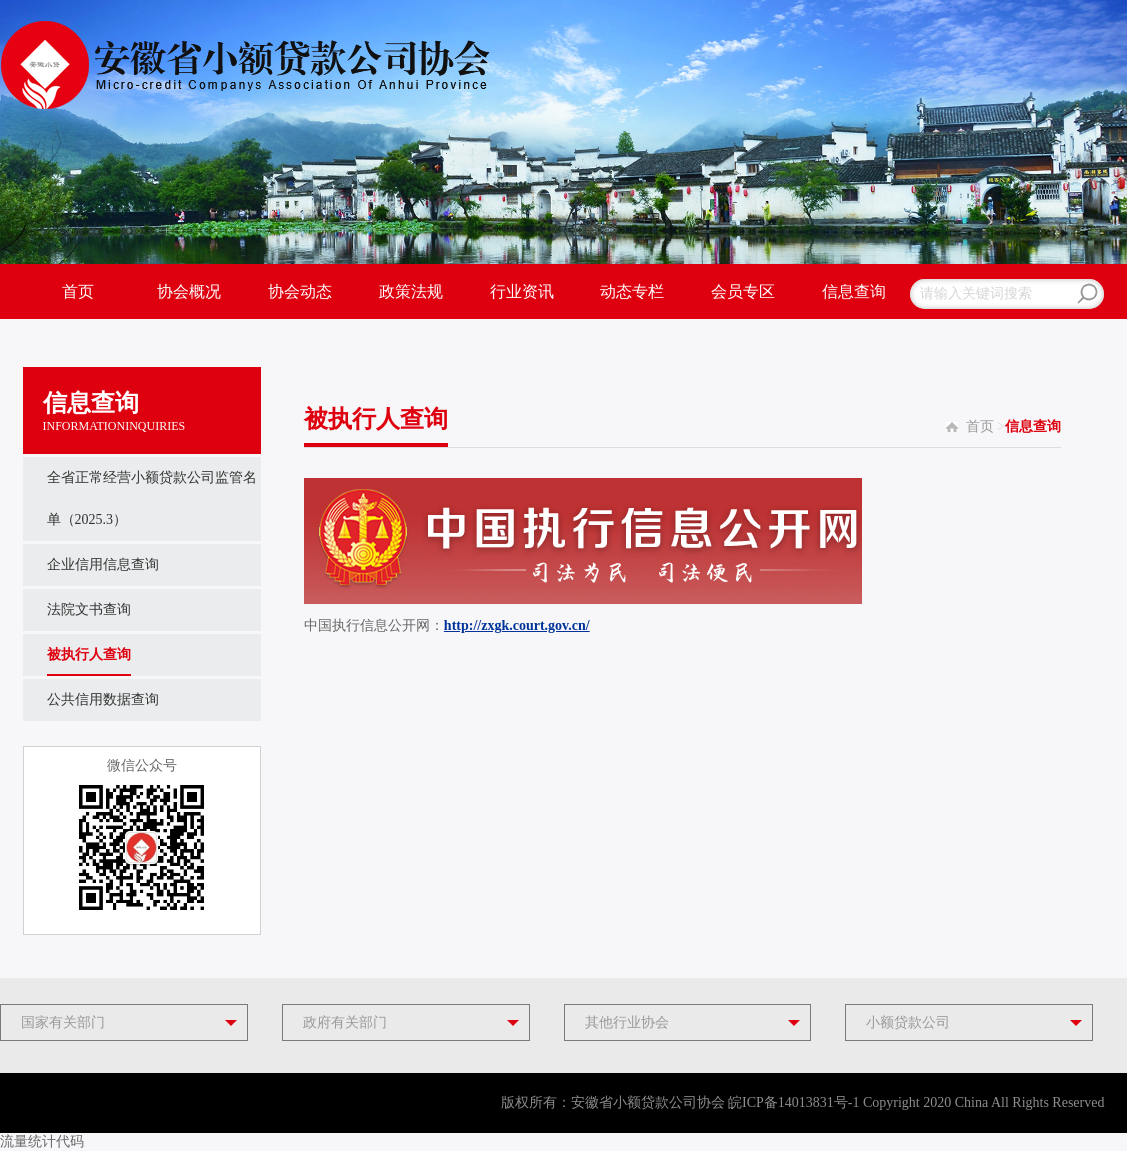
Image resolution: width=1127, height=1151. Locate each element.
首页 (78, 291)
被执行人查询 (89, 654)
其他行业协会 (627, 1022)
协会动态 (300, 291)
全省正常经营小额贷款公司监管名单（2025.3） (152, 484)
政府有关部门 (345, 1022)
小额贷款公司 (908, 1022)
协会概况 (189, 291)
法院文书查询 (89, 609)
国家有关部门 (63, 1022)
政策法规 (411, 291)
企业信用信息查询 (103, 564)
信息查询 (854, 291)
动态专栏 (632, 291)
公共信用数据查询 (103, 699)
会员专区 (743, 291)
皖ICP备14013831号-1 (793, 1102)
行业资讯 (522, 291)
